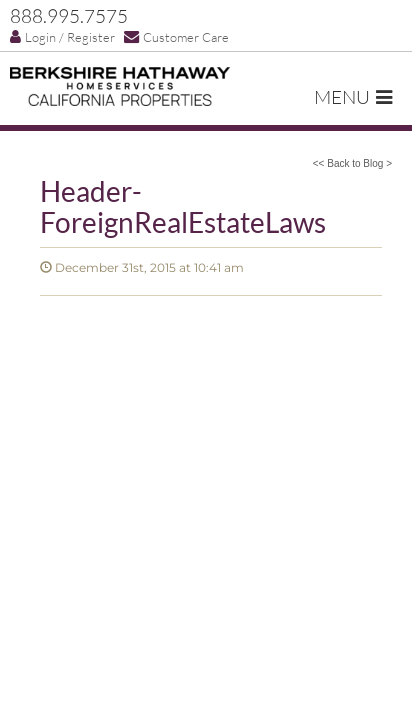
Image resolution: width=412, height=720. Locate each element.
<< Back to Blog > (352, 163)
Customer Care (176, 36)
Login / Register (62, 37)
